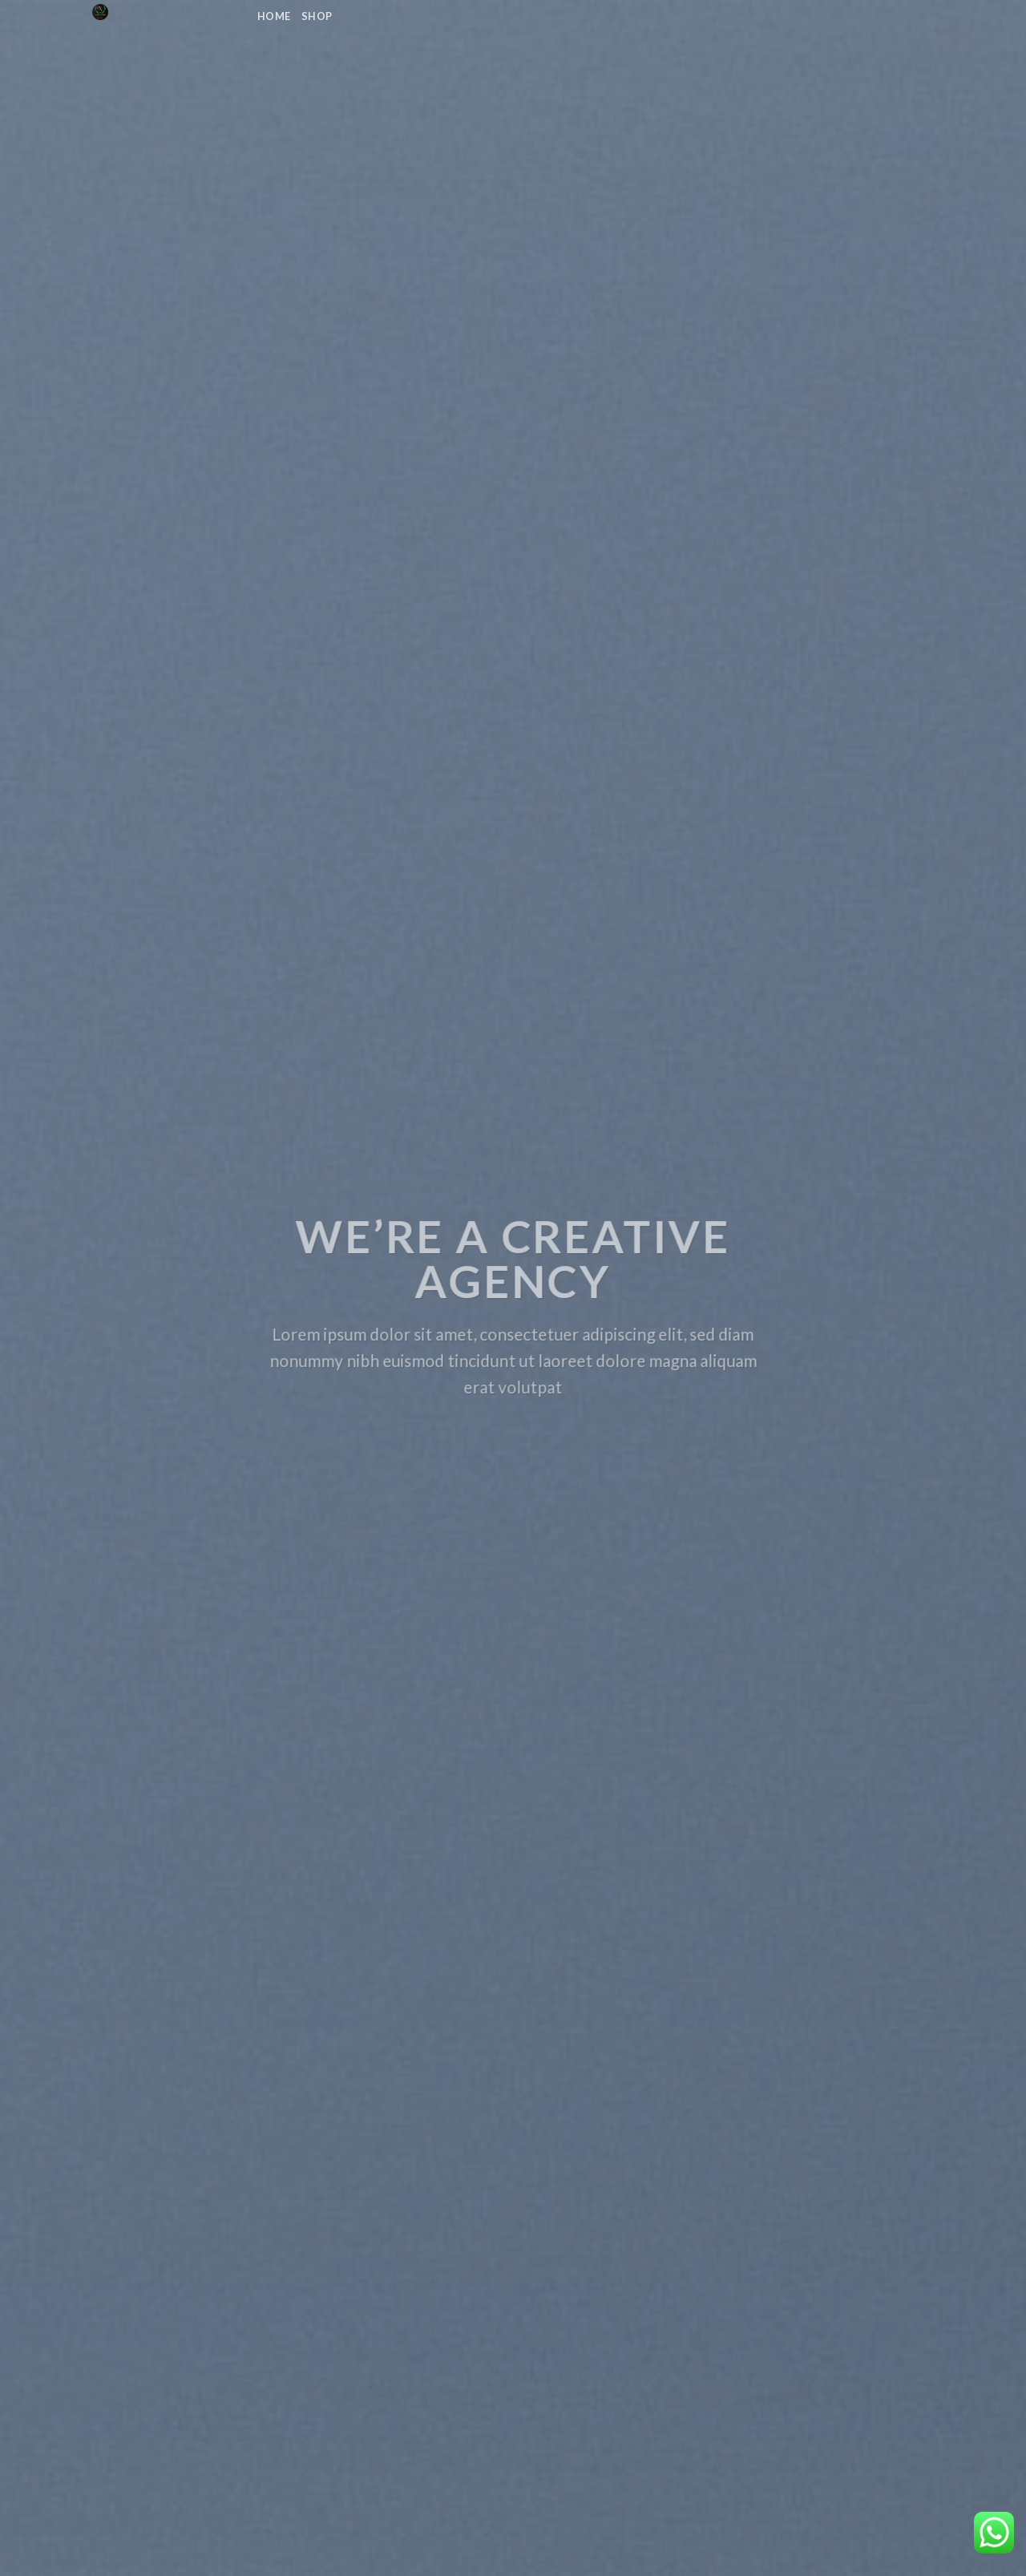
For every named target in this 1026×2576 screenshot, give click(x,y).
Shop (316, 16)
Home (273, 16)
